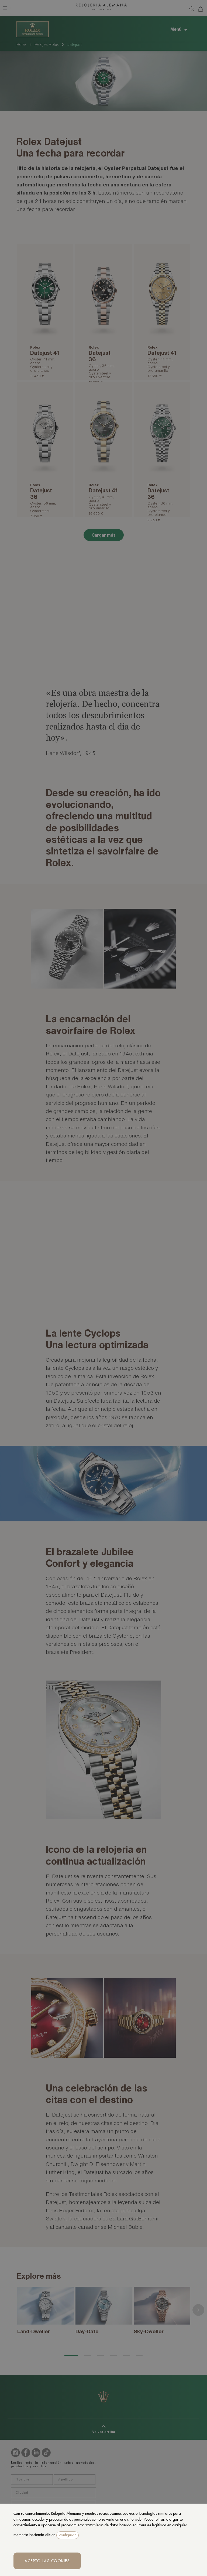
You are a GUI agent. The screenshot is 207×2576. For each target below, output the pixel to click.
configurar (67, 2535)
